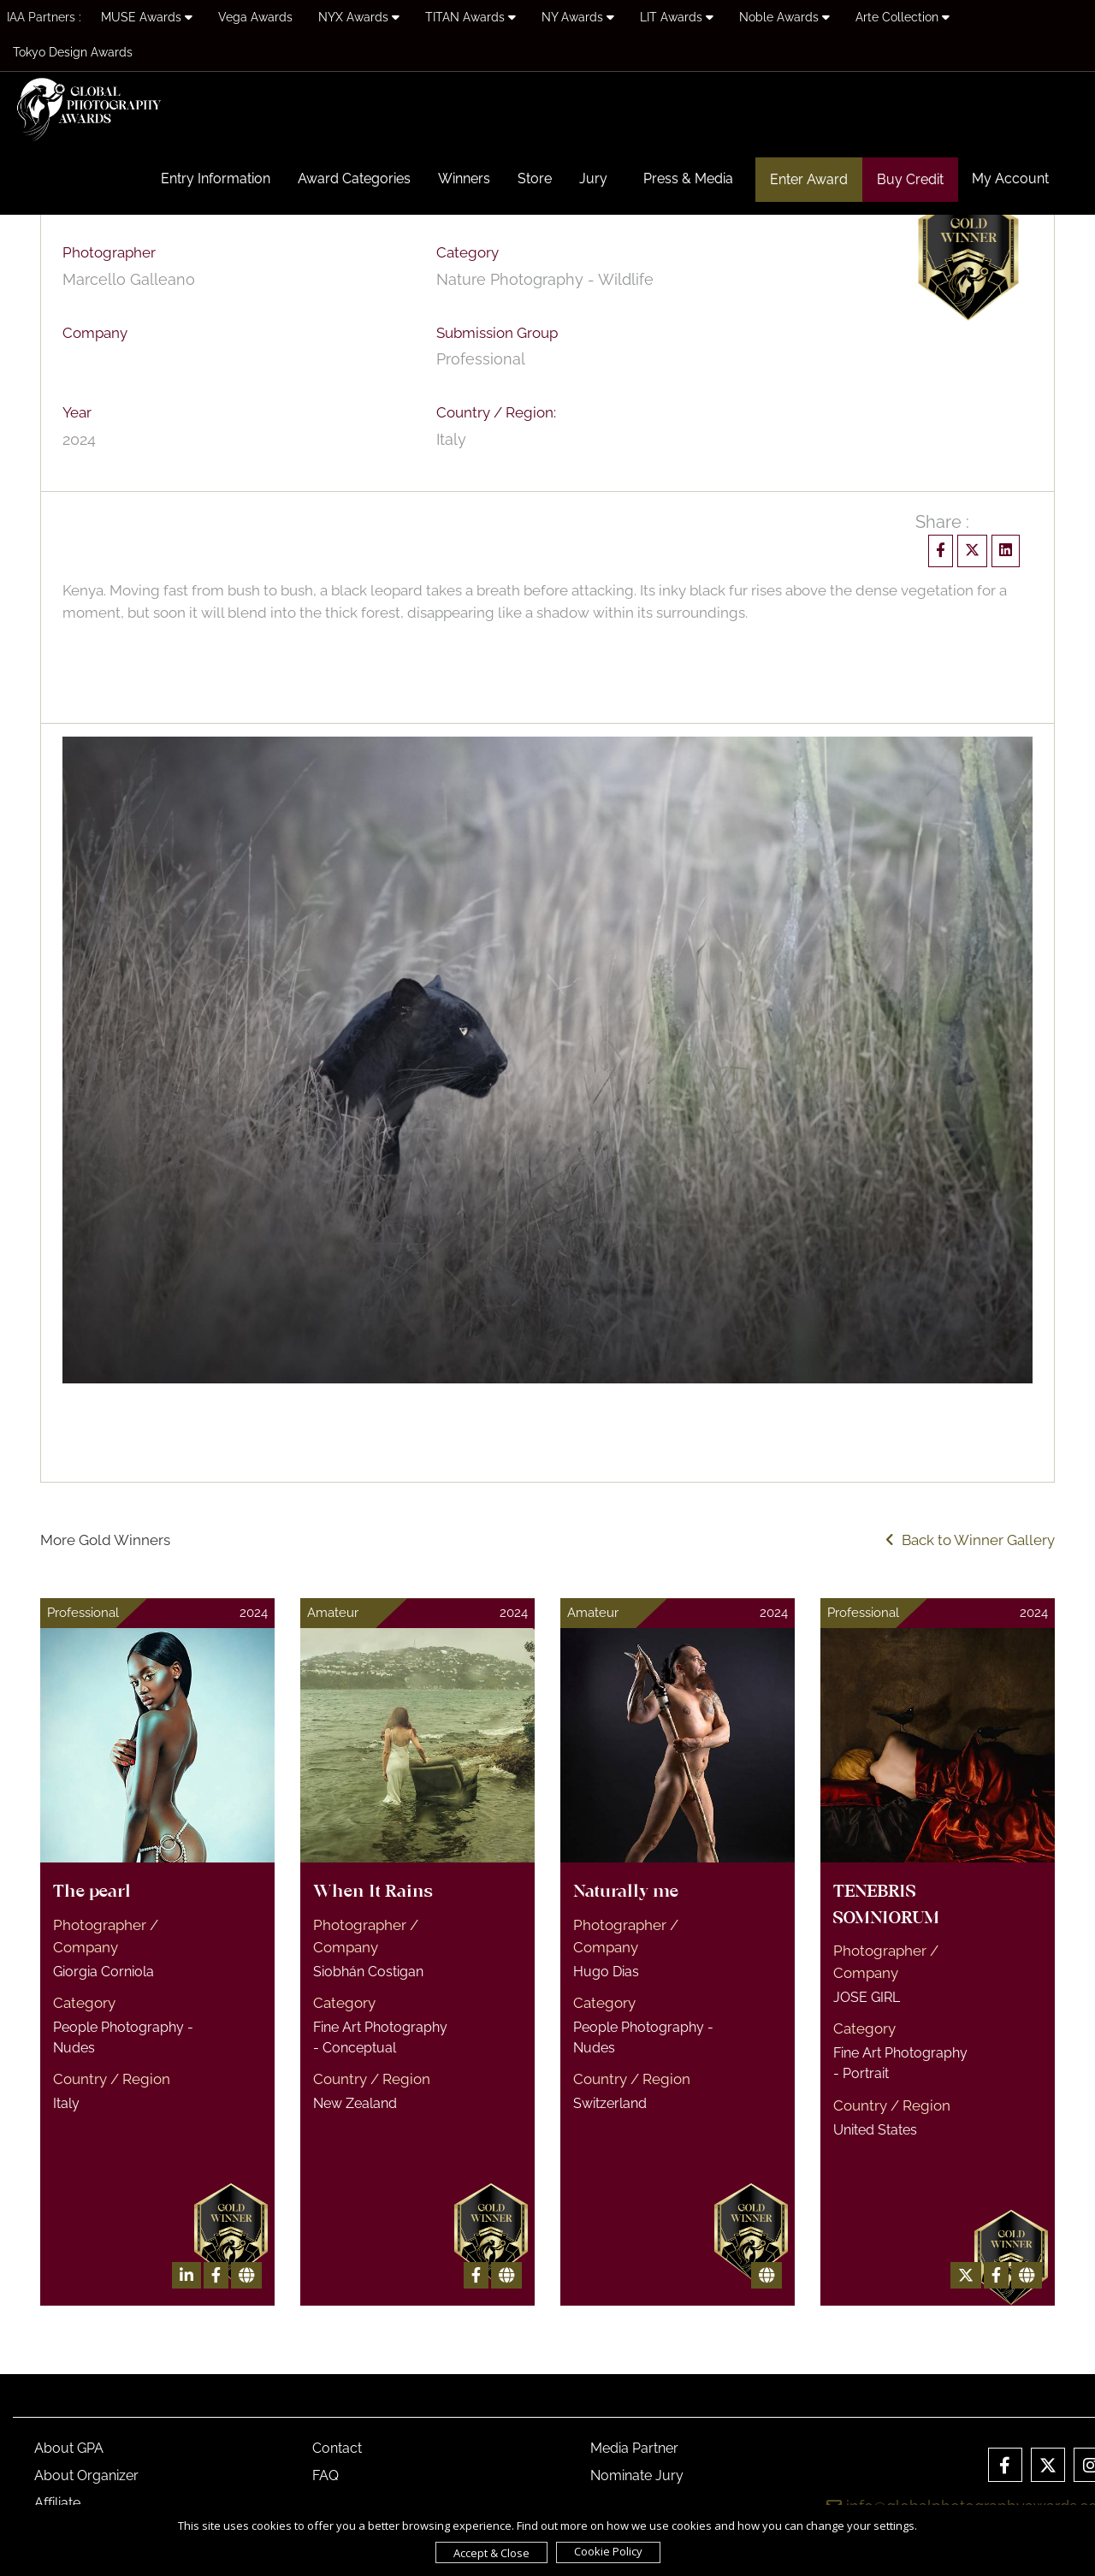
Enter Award (809, 179)
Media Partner (634, 2448)
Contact (337, 2448)
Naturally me (625, 1892)
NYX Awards (359, 17)
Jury (593, 178)
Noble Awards (784, 17)
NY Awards (578, 17)
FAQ (325, 2475)
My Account (1010, 178)
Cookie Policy (608, 2551)
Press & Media (688, 178)
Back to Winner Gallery (970, 1540)
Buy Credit (910, 179)
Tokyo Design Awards (73, 52)
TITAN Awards (470, 17)
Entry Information (215, 178)
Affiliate (57, 2503)
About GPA (69, 2448)
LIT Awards (676, 17)
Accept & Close (491, 2553)
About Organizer (86, 2475)
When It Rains (373, 1892)
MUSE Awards (146, 17)
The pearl (92, 1892)
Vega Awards (255, 17)
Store (535, 178)
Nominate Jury (637, 2475)
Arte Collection (902, 17)
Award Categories (354, 178)
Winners (464, 178)
